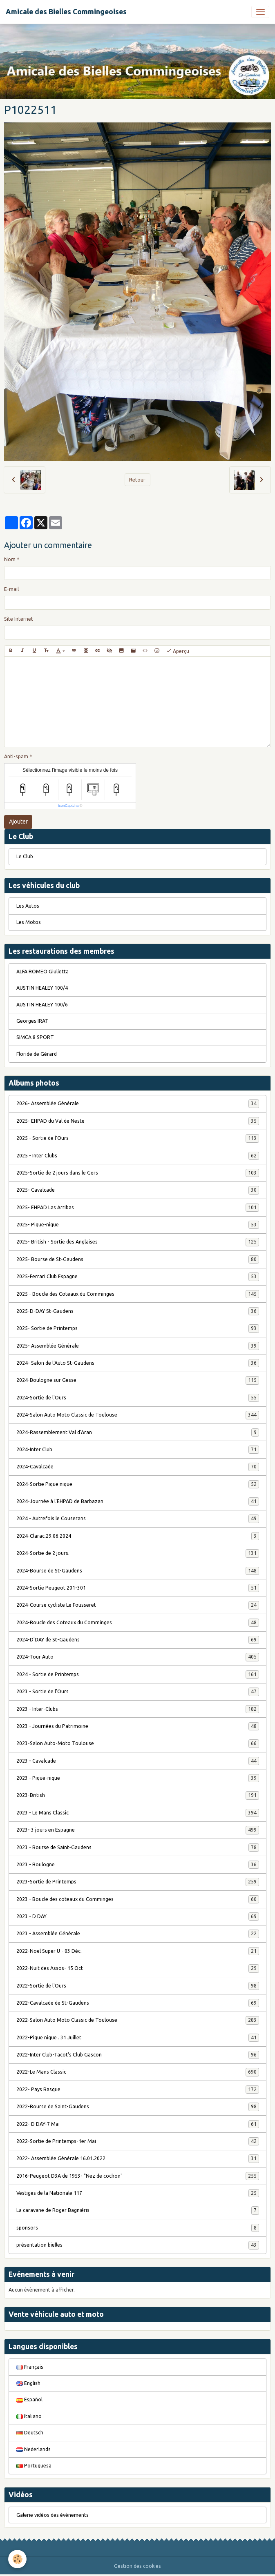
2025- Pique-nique (137, 1225)
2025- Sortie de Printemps (137, 1328)
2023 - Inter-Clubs (137, 1709)
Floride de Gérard (36, 1054)
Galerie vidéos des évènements (52, 2515)
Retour (137, 479)
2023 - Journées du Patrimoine (137, 1726)
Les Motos (28, 922)
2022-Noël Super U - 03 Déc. (137, 1951)
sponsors (137, 2228)
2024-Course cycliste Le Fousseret (137, 1605)
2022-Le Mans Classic (137, 2072)
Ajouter (18, 821)
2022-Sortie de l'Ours (137, 1986)
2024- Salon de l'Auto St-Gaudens (137, 1363)
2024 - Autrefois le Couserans (137, 1519)
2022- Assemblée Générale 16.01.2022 (137, 2158)
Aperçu (177, 651)
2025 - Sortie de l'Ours (137, 1138)
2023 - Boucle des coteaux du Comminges (137, 1899)
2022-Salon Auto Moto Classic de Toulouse (137, 2020)
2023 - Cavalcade (137, 1761)
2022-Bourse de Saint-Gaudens (137, 2107)
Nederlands (33, 2449)
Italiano (29, 2416)
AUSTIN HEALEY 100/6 (42, 1004)
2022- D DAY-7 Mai (137, 2124)
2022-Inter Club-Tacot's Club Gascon (137, 2055)
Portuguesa (33, 2465)
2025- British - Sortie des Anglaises (137, 1242)
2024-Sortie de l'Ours (137, 1398)
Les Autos (27, 905)
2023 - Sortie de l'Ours (137, 1692)
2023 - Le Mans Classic (137, 1813)
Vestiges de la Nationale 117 (137, 2193)
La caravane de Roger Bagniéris (137, 2210)
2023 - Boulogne (137, 1865)
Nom (10, 559)
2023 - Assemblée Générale (137, 1934)
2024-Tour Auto (137, 1657)
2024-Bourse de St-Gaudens (137, 1571)
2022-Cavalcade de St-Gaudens (137, 2003)
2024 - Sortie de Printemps (137, 1674)
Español (29, 2399)
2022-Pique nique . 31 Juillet (137, 2038)
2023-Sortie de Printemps (137, 1882)
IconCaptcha (68, 806)
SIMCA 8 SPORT (35, 1037)
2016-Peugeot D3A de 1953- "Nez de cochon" (137, 2176)
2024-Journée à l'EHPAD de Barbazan (137, 1501)
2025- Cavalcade (137, 1190)
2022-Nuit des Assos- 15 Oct (137, 1968)
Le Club (24, 856)
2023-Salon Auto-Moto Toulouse (137, 1743)
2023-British (137, 1795)
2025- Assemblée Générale (137, 1346)
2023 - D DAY (137, 1916)
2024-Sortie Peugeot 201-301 (137, 1588)
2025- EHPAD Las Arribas (137, 1208)
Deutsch (29, 2432)
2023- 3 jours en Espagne (137, 1830)
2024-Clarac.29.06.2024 (137, 1536)
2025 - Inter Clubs (137, 1156)
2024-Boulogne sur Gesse (137, 1380)
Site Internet (18, 619)
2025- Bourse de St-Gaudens (137, 1259)
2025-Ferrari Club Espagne (137, 1276)
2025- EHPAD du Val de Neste (137, 1121)
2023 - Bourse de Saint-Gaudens (137, 1847)
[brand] (66, 12)
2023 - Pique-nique (137, 1778)
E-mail (11, 589)
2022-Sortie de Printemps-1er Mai (137, 2141)
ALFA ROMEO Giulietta (42, 971)
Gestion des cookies (137, 2566)
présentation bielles (137, 2245)
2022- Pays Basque (137, 2089)
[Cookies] (17, 2559)
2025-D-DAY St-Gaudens (137, 1311)
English (28, 2383)
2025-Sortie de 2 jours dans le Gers (137, 1173)
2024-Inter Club (137, 1450)
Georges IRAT (32, 1021)
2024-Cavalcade (137, 1467)
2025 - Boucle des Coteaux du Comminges (137, 1294)
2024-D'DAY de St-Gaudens (137, 1640)
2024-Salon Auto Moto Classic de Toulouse (137, 1415)
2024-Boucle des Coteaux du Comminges (137, 1623)
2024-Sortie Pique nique (137, 1484)
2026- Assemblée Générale (137, 1103)
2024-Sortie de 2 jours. (137, 1553)
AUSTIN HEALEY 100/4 (42, 987)
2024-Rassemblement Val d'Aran (137, 1432)
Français (29, 2366)
